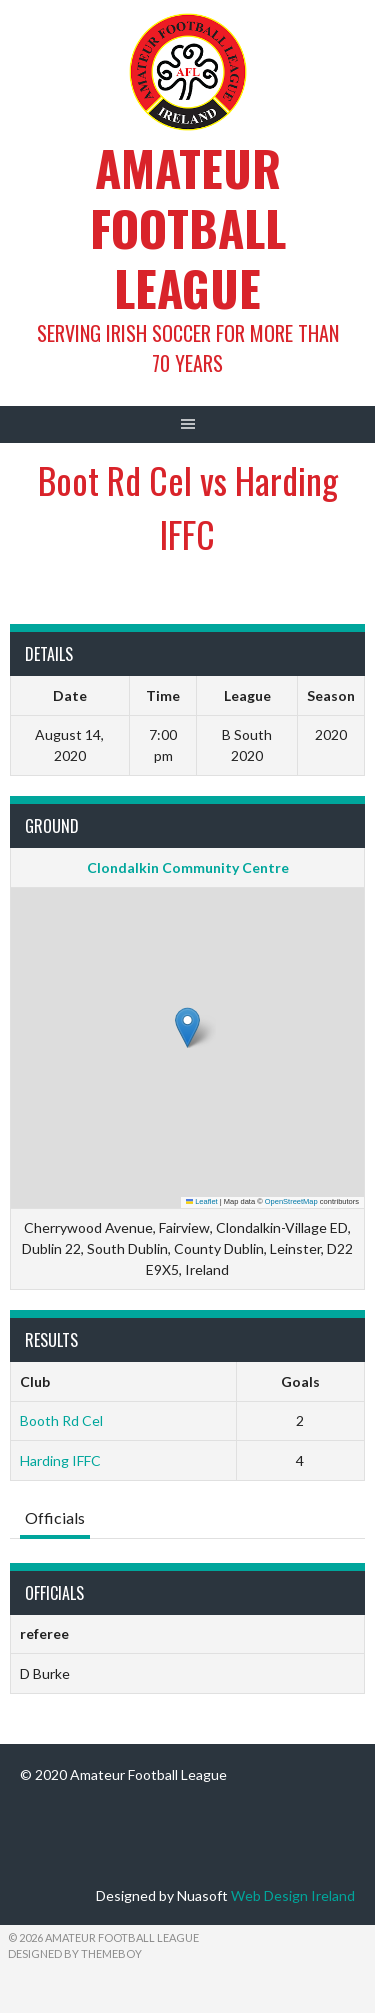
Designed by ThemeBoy (75, 1953)
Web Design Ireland (293, 1895)
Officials (55, 1517)
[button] (187, 1027)
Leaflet (202, 1201)
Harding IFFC (60, 1460)
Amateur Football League (188, 227)
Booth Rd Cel (61, 1420)
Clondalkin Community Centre (188, 867)
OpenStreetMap (291, 1201)
